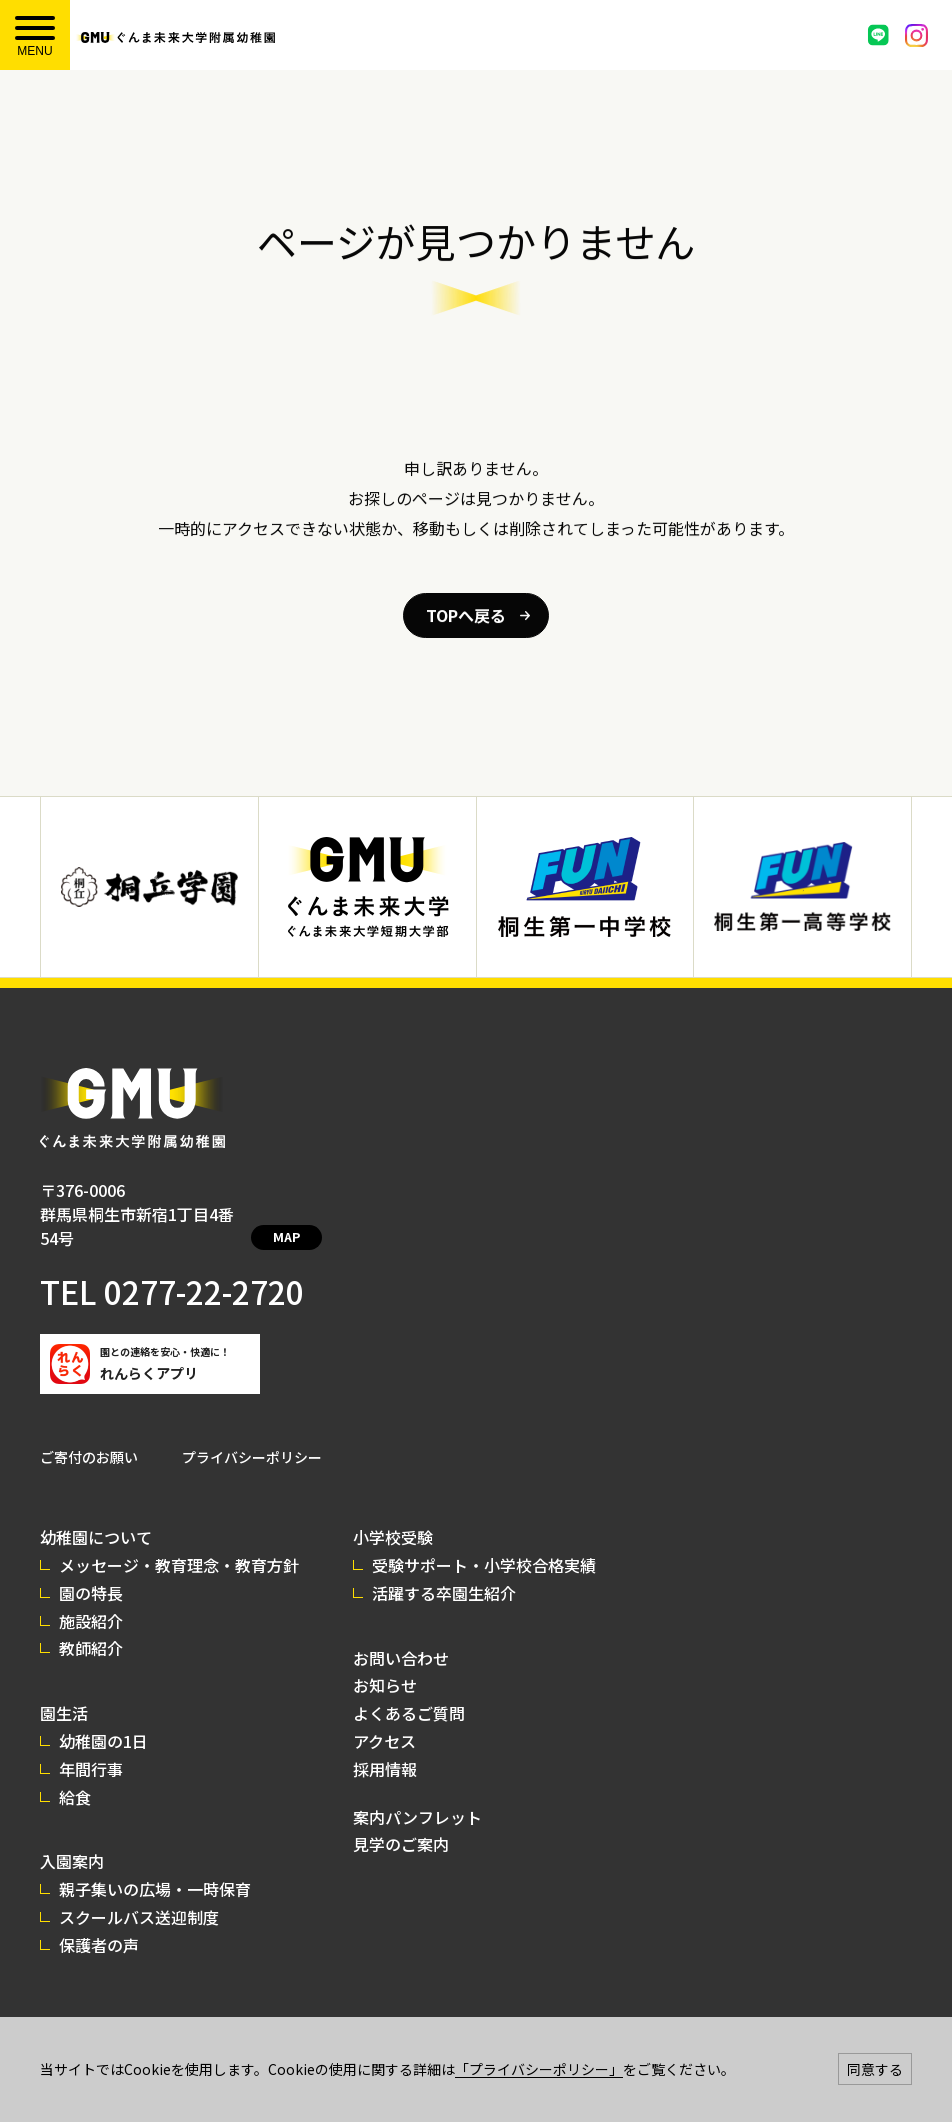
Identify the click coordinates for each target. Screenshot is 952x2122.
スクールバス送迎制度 (139, 1893)
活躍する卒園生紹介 (444, 1569)
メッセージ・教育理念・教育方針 (179, 1541)
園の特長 (91, 1569)
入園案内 (72, 1837)
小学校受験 (393, 1513)
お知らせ (385, 1661)
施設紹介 (91, 1597)
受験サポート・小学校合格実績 (484, 1541)
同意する (875, 2069)
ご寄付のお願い (89, 1433)
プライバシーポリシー (252, 1433)
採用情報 (385, 1745)
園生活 (64, 1689)
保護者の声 (99, 1921)
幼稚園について (96, 1513)
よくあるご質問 (409, 1689)
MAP (308, 1215)
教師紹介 (91, 1624)
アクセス (384, 1717)
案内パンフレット (417, 1793)
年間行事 (91, 1745)
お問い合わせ (401, 1634)
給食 (75, 1773)
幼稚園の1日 (103, 1717)
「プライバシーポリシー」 (539, 2069)
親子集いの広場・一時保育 (155, 1865)
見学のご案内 (401, 1820)
